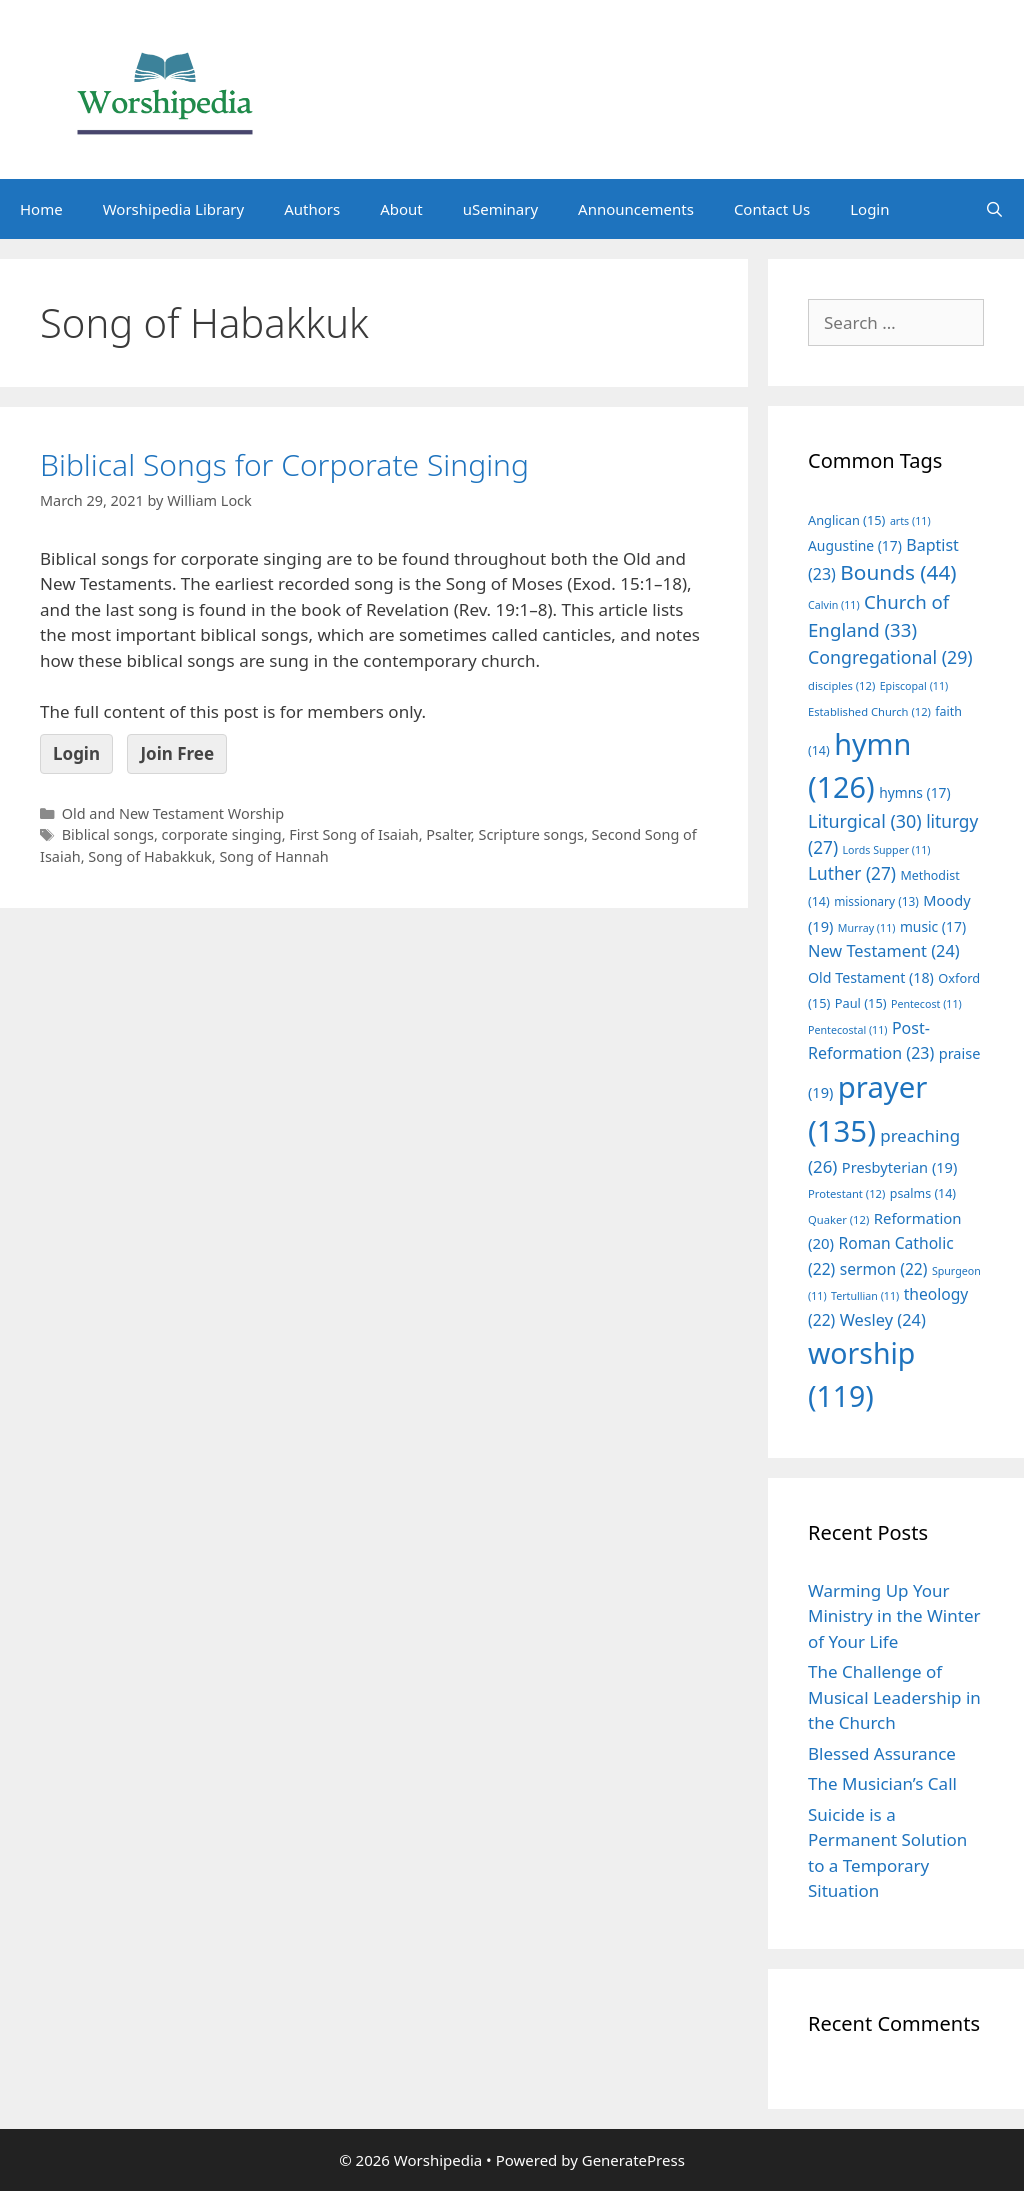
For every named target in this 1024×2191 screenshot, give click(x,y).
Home (41, 209)
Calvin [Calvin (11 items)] (834, 605)
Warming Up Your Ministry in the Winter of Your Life (894, 1616)
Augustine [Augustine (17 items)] (855, 545)
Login (869, 209)
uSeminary (500, 209)
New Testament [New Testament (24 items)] (884, 951)
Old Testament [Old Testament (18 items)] (871, 977)
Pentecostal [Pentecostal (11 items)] (848, 1030)
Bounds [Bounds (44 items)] (898, 572)
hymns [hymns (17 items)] (915, 792)
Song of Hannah (273, 856)
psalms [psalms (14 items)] (923, 1193)
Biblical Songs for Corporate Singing (284, 464)
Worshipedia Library (173, 209)
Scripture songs (531, 834)
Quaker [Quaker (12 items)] (838, 1219)
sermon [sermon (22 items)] (884, 1269)
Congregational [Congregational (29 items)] (890, 657)
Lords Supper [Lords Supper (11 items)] (886, 850)
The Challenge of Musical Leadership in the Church (894, 1697)
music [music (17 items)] (933, 926)
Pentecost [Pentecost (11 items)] (926, 1004)
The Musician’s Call (882, 1783)
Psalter (448, 834)
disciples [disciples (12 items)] (841, 685)
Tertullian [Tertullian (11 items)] (865, 1296)
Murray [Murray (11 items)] (867, 928)
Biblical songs (108, 834)
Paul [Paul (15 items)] (861, 1003)
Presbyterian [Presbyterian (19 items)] (899, 1167)
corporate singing (222, 834)
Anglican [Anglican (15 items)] (846, 520)
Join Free (177, 753)
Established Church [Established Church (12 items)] (869, 711)
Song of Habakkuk (150, 856)
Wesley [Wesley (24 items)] (883, 1320)
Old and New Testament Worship (173, 813)
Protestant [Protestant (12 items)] (846, 1193)
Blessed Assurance (882, 1753)
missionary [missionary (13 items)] (876, 901)
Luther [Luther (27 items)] (852, 873)
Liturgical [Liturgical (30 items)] (865, 821)
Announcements (636, 209)
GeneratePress (633, 2160)
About (401, 209)
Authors (312, 209)
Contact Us (772, 209)
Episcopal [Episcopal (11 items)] (914, 686)
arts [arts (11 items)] (910, 521)
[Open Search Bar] (994, 209)
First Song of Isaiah (353, 834)
